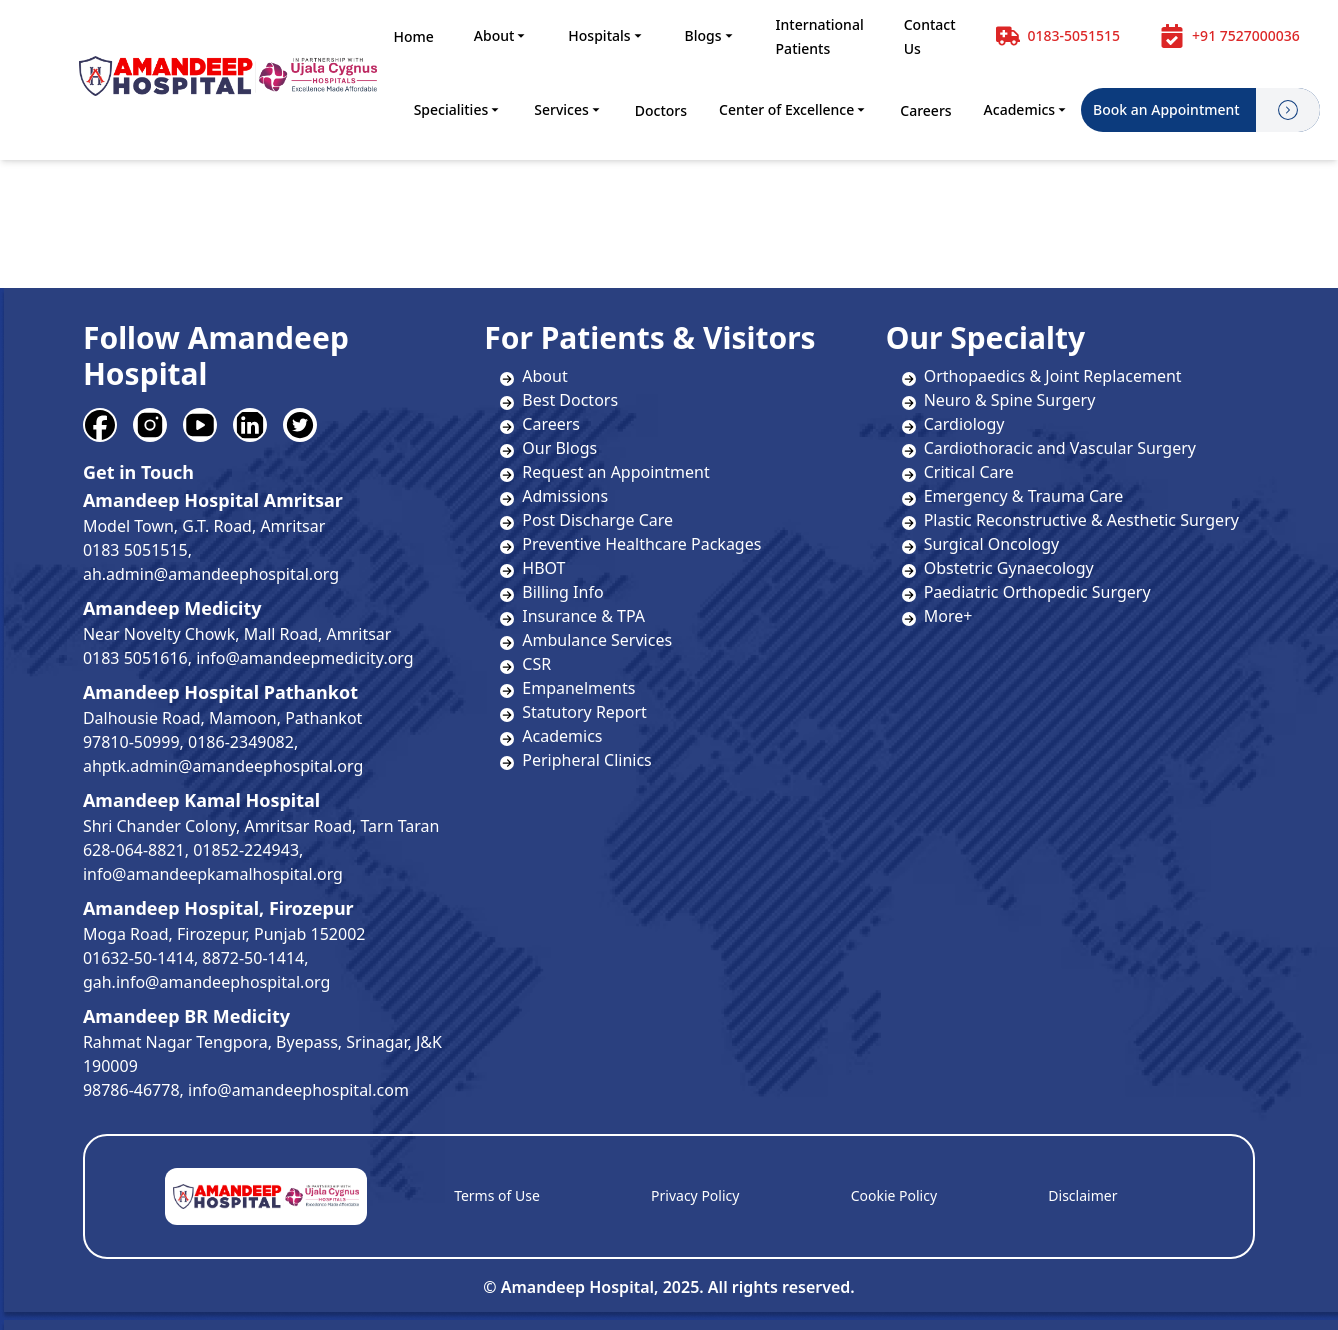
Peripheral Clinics (586, 760)
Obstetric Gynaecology (998, 568)
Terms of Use (497, 1195)
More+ (937, 616)
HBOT (543, 568)
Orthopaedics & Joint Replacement (1042, 376)
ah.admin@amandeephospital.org (211, 574)
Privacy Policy (695, 1195)
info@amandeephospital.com (298, 1090)
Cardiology (953, 424)
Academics (1026, 109)
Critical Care (958, 472)
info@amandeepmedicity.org (304, 658)
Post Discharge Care (597, 520)
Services (568, 109)
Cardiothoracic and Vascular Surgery (1049, 448)
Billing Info (562, 592)
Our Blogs (559, 448)
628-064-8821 (134, 850)
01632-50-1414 (138, 958)
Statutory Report (584, 712)
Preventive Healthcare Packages (641, 544)
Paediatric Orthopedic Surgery (1026, 592)
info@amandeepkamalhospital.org (213, 874)
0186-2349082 (241, 742)
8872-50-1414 (253, 958)
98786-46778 (131, 1090)
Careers (925, 110)
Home (413, 36)
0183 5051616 (135, 658)
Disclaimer (1082, 1195)
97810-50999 (131, 742)
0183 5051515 (135, 550)
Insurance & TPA (583, 616)
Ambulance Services (597, 640)
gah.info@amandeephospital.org (206, 982)
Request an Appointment (615, 472)
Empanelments (578, 688)
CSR (536, 664)
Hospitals (606, 35)
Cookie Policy (894, 1195)
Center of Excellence (793, 109)
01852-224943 (246, 850)
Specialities (458, 109)
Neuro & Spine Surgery (999, 400)
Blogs (710, 35)
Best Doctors (570, 400)
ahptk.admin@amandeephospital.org (223, 766)
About (501, 35)
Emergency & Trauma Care (1013, 496)
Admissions (565, 496)
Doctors (661, 110)
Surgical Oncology (981, 544)
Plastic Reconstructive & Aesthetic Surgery (1070, 520)
